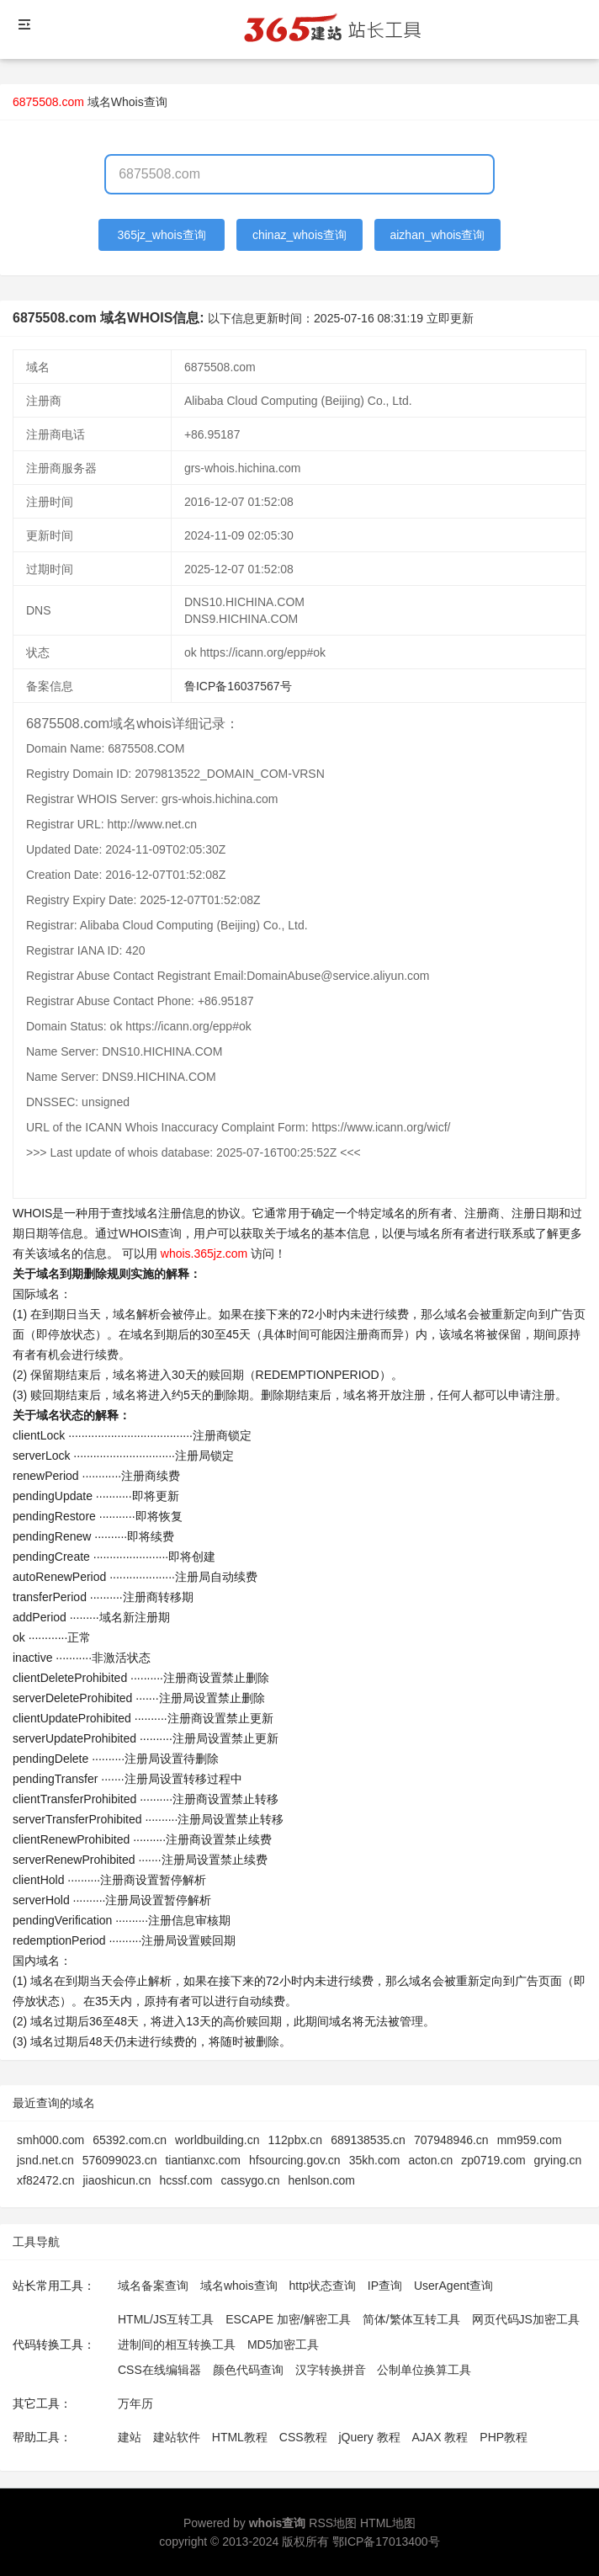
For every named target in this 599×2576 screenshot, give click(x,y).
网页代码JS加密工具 (526, 2319)
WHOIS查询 (150, 1233)
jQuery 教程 (369, 2437)
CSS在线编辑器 (159, 2369)
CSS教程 (303, 2437)
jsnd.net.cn (45, 2160)
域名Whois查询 (127, 102)
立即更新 (450, 318)
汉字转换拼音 (330, 2369)
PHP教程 (503, 2437)
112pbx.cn (295, 2140)
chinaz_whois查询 (299, 235)
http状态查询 (322, 2285)
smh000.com (50, 2140)
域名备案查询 (153, 2285)
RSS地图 (333, 2523)
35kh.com (374, 2160)
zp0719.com (493, 2160)
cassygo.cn (249, 2180)
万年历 (135, 2403)
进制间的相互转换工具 (177, 2344)
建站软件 (176, 2437)
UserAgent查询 (453, 2285)
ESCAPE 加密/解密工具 (288, 2319)
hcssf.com (185, 2180)
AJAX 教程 (440, 2437)
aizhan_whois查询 (437, 235)
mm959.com (529, 2140)
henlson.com (322, 2180)
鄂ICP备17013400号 (386, 2541)
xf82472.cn (46, 2180)
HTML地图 (388, 2523)
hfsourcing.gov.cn (295, 2160)
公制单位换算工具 (424, 2369)
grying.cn (558, 2160)
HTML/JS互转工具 (166, 2319)
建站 (129, 2437)
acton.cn (430, 2160)
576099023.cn (119, 2160)
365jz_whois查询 (162, 235)
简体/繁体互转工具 (411, 2319)
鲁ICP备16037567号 (238, 686)
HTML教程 (240, 2437)
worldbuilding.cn (217, 2140)
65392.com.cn (130, 2140)
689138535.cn (368, 2140)
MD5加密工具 (283, 2344)
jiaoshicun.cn (117, 2180)
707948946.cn (451, 2140)
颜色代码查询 (248, 2369)
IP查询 (385, 2285)
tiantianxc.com (202, 2160)
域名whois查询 (239, 2285)
